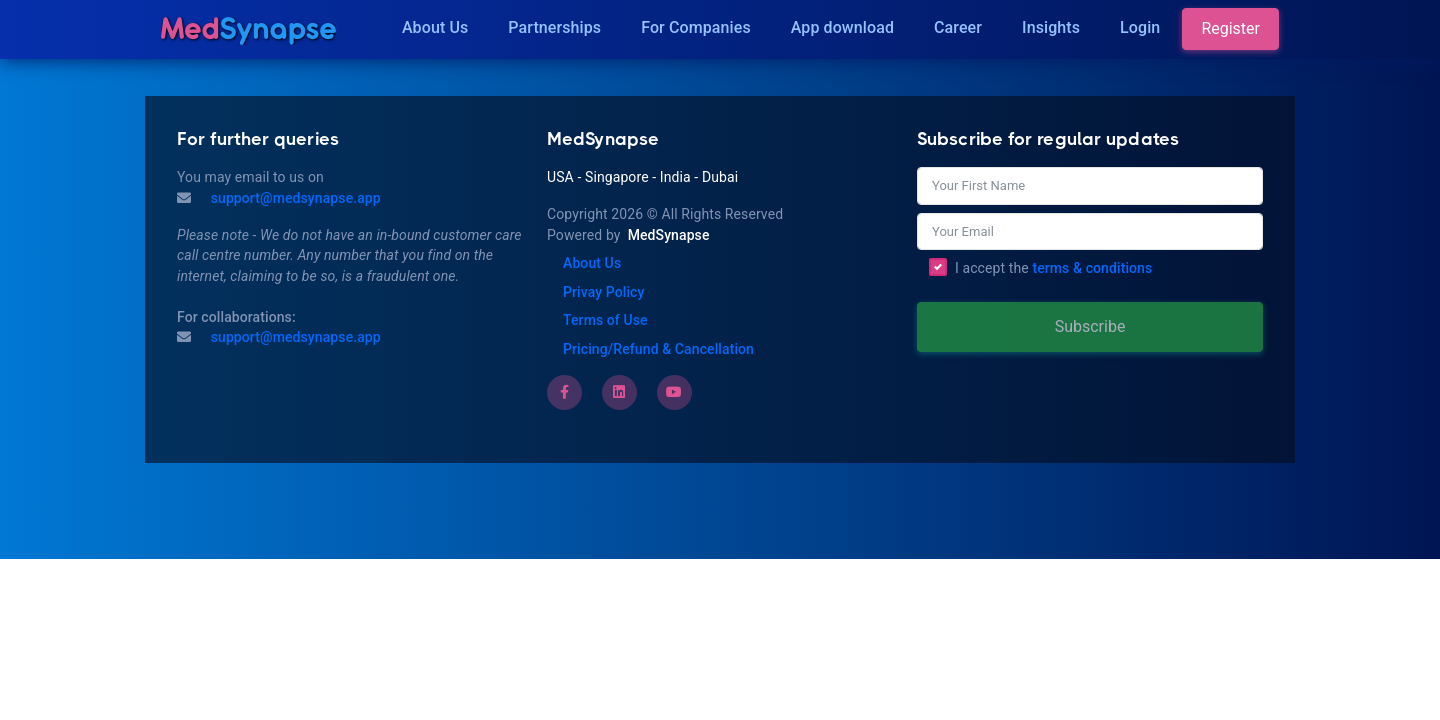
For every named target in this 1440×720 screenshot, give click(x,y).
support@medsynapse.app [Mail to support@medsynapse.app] (294, 198)
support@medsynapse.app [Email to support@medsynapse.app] (294, 337)
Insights (1051, 27)
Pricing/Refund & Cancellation (658, 349)
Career (958, 27)
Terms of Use (605, 320)
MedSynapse (669, 235)
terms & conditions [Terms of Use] (1092, 268)
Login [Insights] (1140, 27)
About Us (435, 27)
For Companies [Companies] (696, 27)
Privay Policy (603, 292)
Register (1230, 28)
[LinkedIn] (619, 392)
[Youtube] (674, 392)
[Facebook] (564, 392)
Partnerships (554, 27)
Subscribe (1090, 326)
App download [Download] (842, 27)
